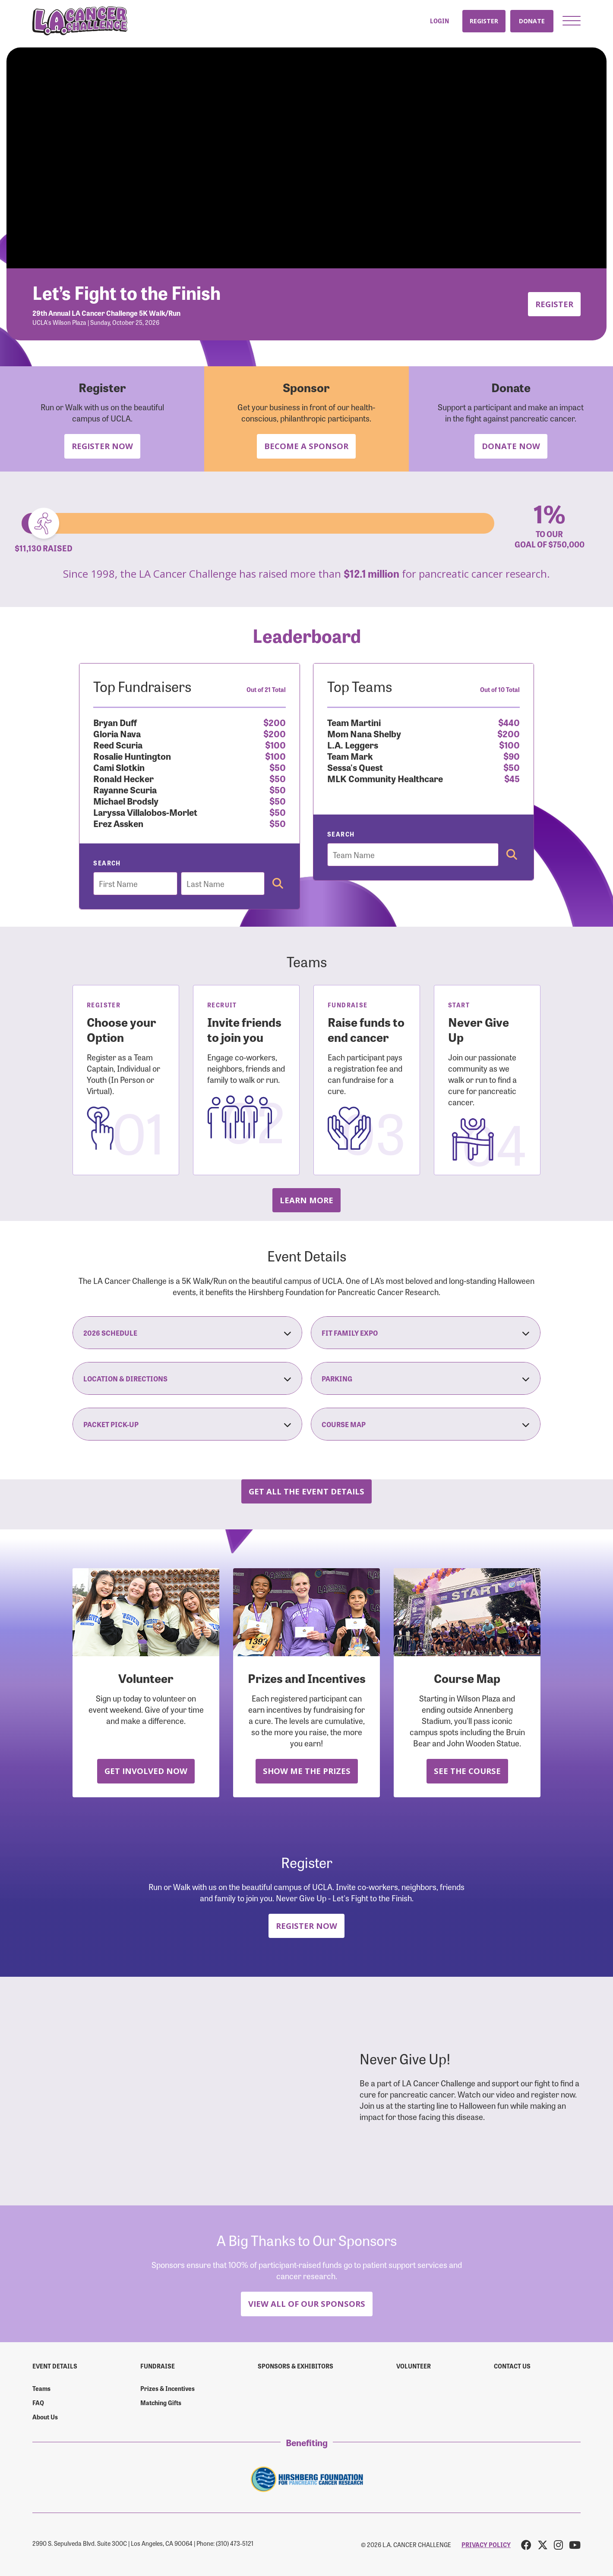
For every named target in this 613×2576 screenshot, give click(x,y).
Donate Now (511, 445)
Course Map (426, 1424)
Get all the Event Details (306, 1491)
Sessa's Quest (355, 767)
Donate (532, 21)
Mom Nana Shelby (364, 733)
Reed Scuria (117, 744)
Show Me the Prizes (307, 1770)
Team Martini (354, 722)
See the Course (467, 1770)
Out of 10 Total (500, 689)
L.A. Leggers (352, 744)
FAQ (38, 2402)
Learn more (306, 1200)
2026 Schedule (187, 1332)
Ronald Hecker (123, 778)
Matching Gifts (160, 2402)
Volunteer (413, 2366)
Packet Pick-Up (187, 1424)
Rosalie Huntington (132, 755)
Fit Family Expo (426, 1332)
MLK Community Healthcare (385, 778)
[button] (571, 20)
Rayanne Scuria (125, 789)
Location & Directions (187, 1378)
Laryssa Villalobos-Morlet (145, 811)
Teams (41, 2388)
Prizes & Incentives (167, 2388)
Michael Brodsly (125, 800)
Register (484, 21)
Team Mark (350, 755)
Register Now (102, 445)
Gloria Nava (117, 733)
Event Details (54, 2366)
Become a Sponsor (306, 445)
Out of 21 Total (266, 689)
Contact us (512, 2366)
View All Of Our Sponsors (306, 2303)
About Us (45, 2416)
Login (439, 21)
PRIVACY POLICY (486, 2544)
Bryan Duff (115, 722)
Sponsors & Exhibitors (295, 2366)
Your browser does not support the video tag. (306, 157)
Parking (426, 1378)
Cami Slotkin (119, 767)
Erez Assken (118, 823)
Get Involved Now (145, 1770)
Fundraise (157, 2366)
